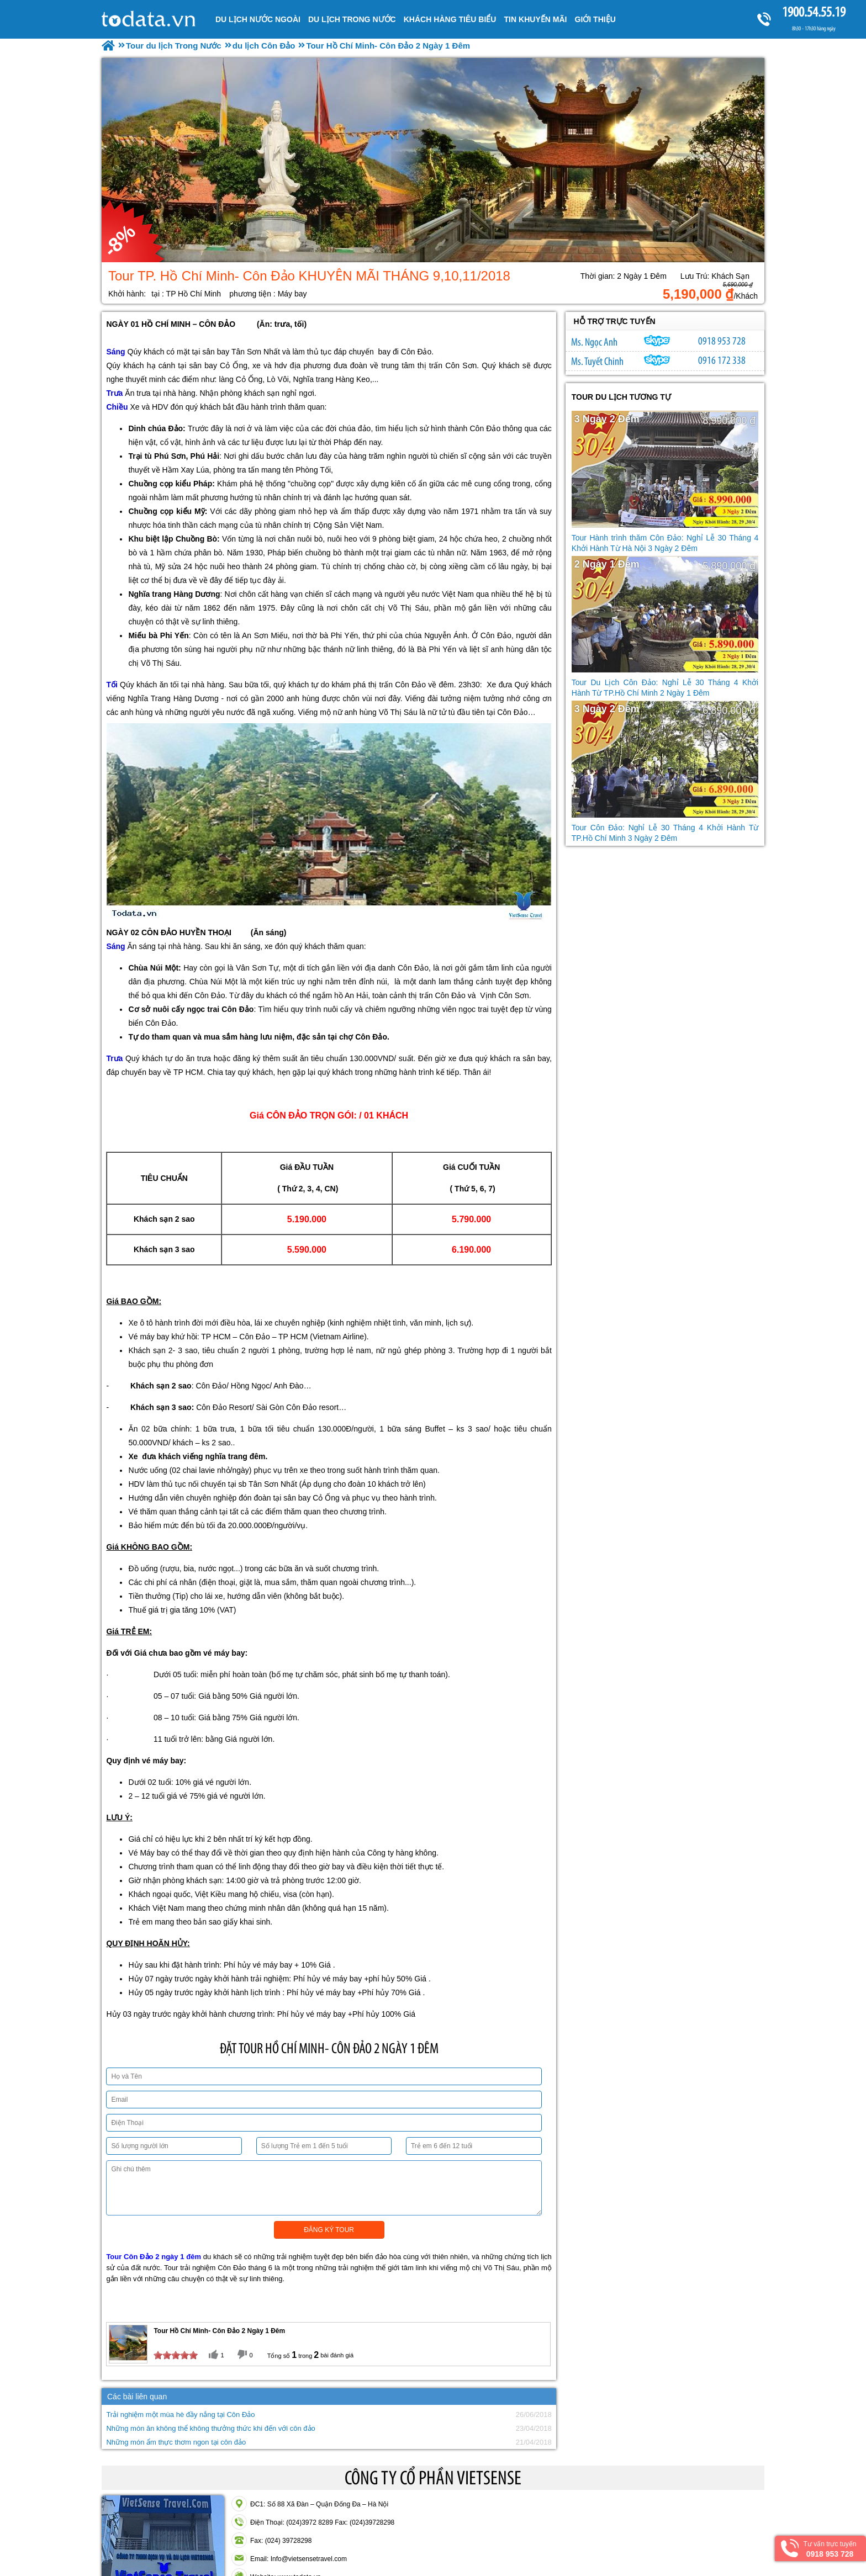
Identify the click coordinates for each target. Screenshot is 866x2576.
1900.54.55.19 (813, 12)
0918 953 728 (722, 340)
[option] (433, 160)
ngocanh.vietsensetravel (657, 340)
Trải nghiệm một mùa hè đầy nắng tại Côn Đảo (180, 2414)
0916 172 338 (722, 359)
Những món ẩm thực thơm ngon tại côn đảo (176, 2442)
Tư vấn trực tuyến (830, 2549)
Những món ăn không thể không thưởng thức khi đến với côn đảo (210, 2428)
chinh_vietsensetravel (657, 359)
